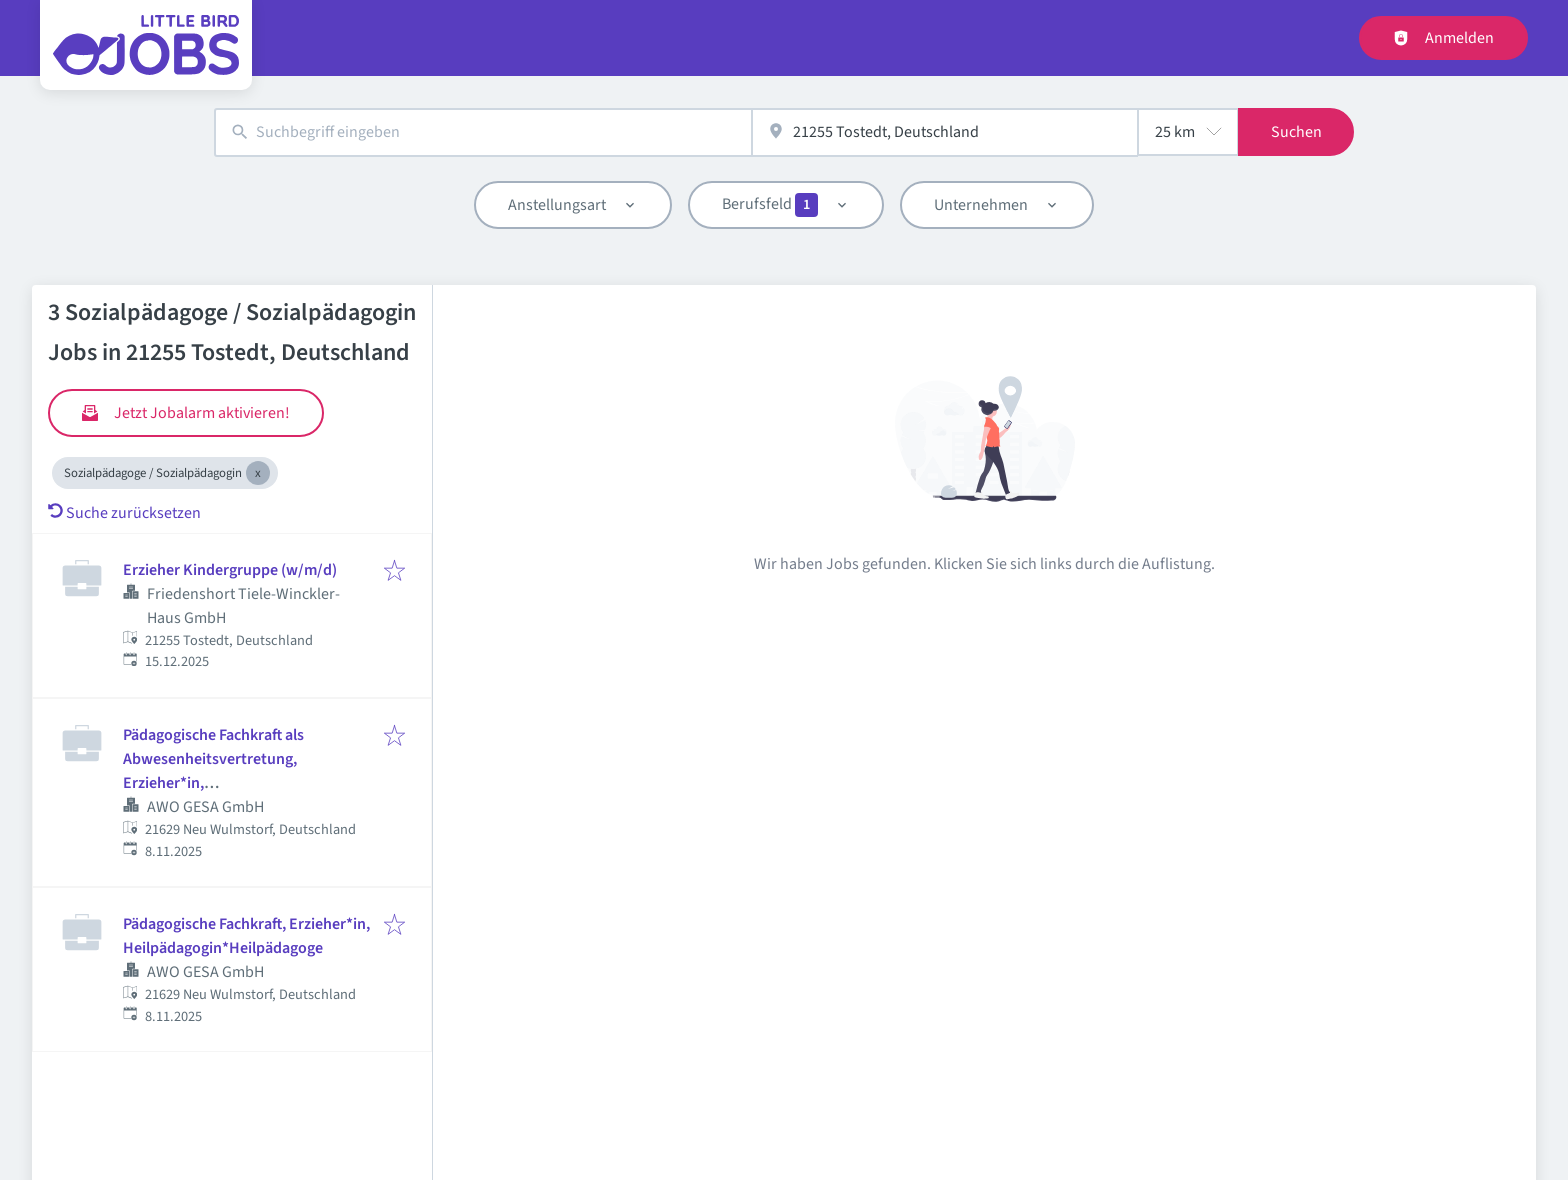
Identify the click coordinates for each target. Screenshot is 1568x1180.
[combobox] (483, 132)
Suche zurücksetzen (124, 513)
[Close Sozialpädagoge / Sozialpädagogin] (258, 473)
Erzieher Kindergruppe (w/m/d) (230, 570)
